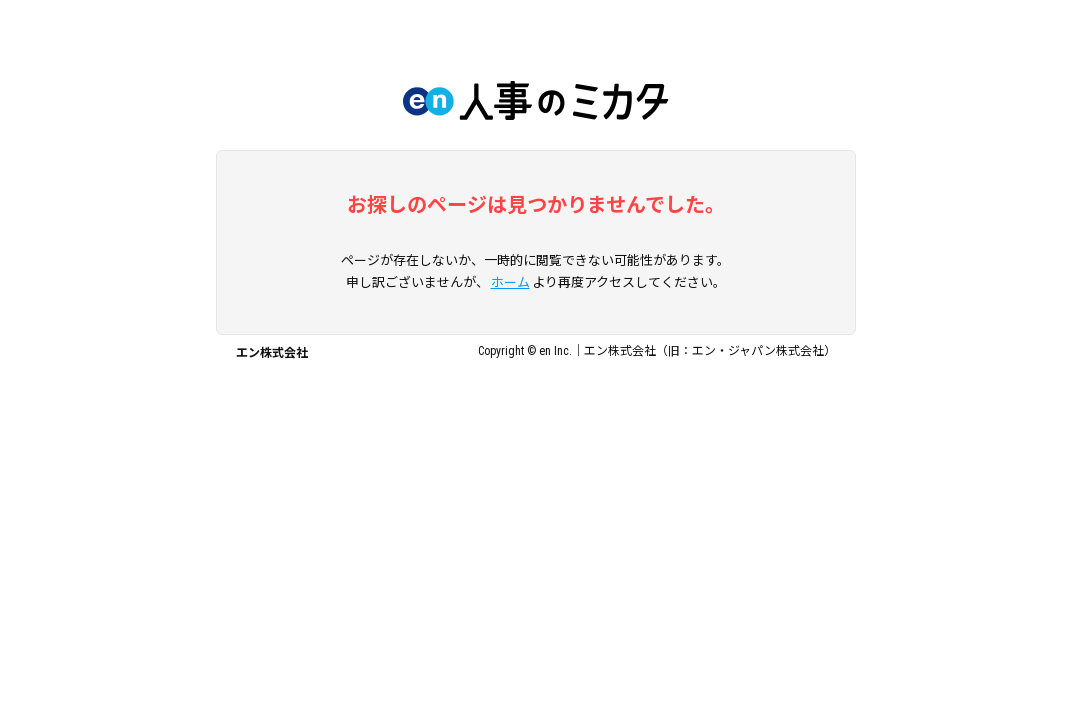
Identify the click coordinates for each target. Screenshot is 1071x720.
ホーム (510, 282)
